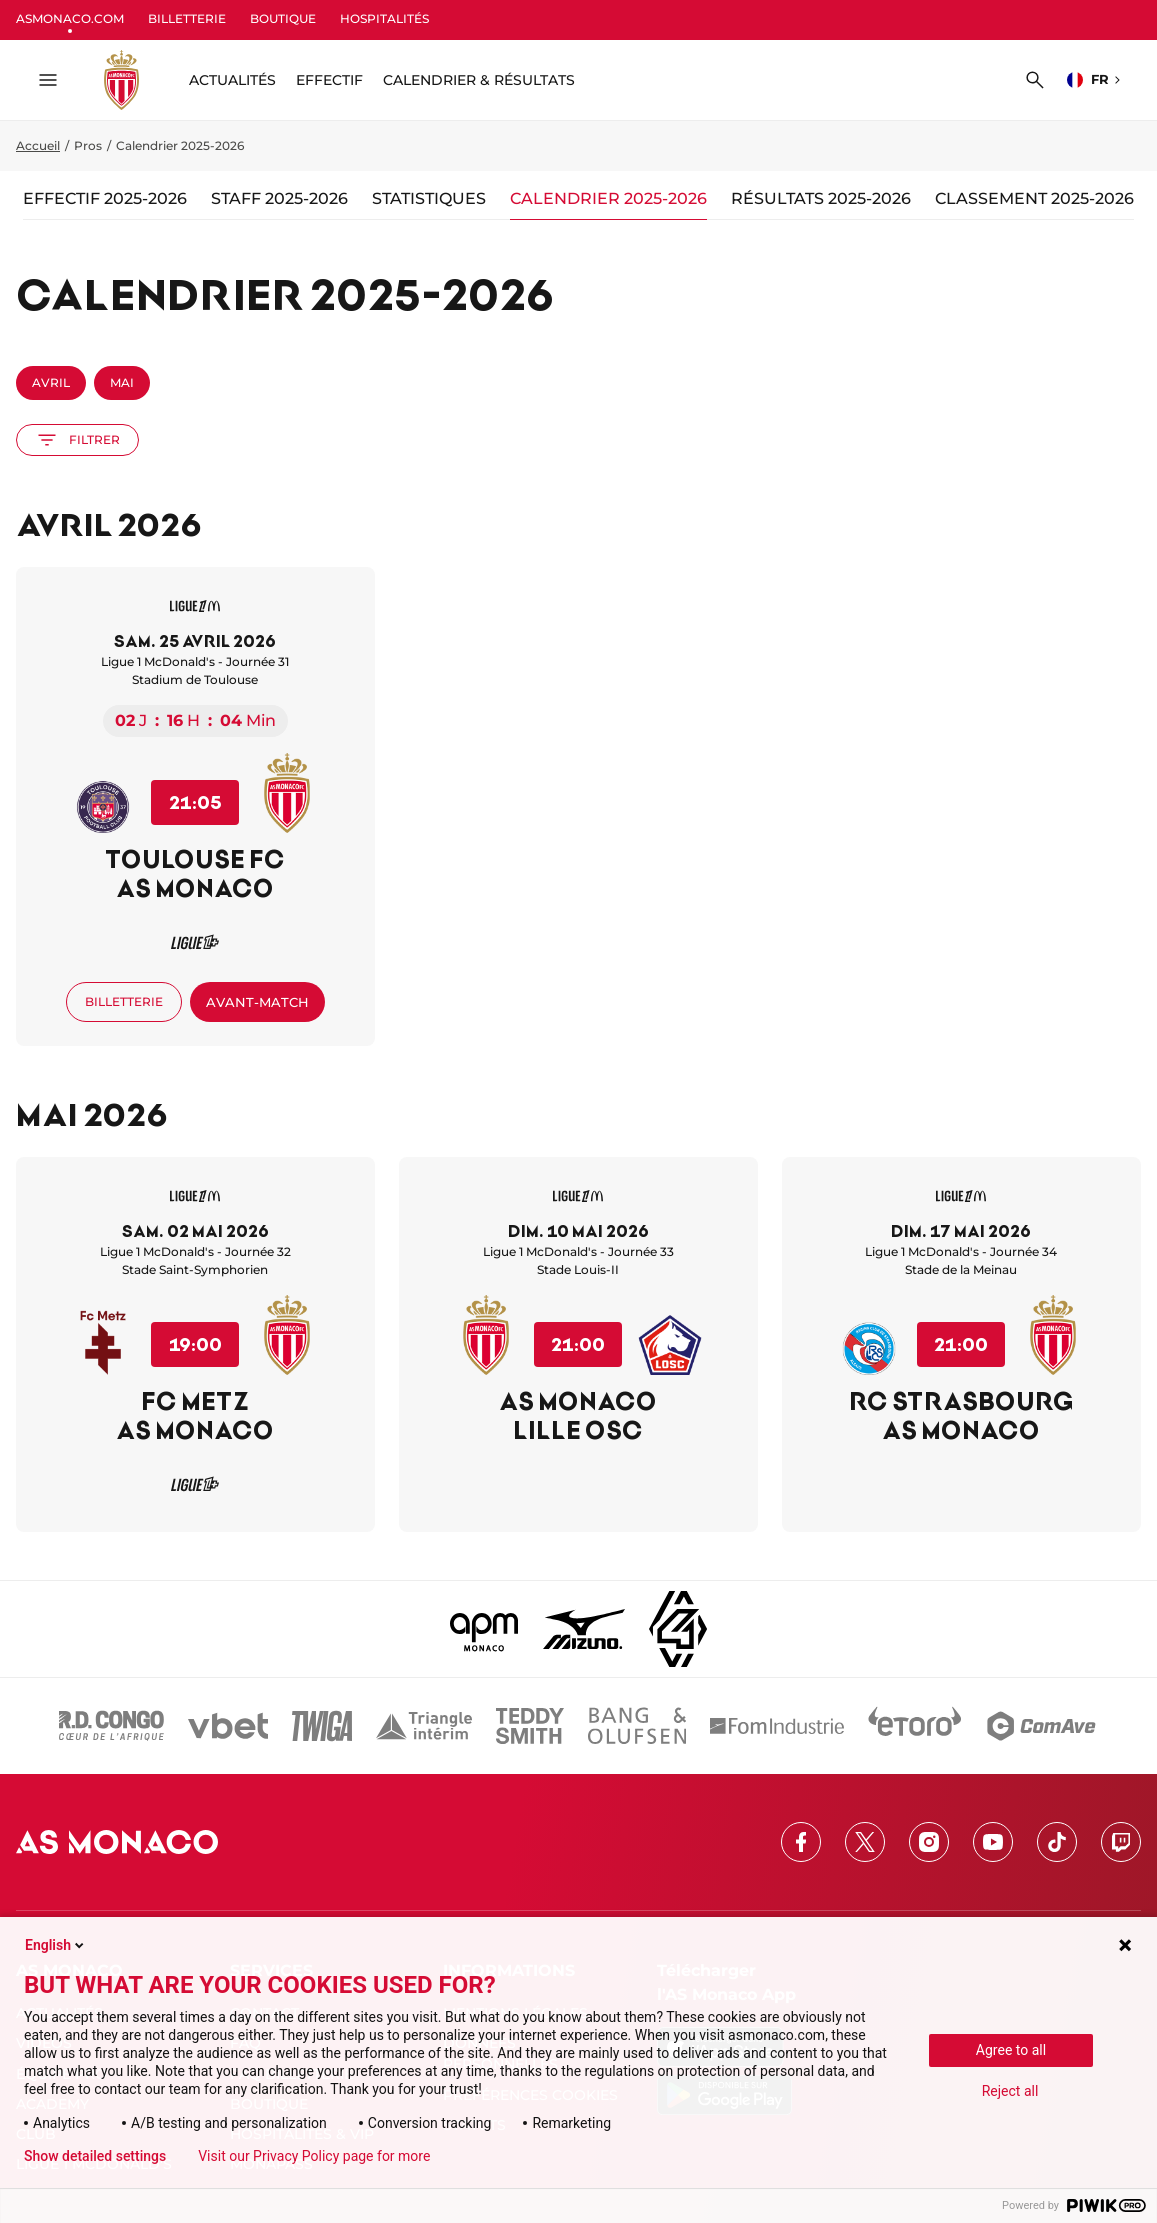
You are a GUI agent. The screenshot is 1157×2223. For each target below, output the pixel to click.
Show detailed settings (95, 2156)
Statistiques (429, 198)
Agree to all (1011, 2050)
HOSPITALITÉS (384, 18)
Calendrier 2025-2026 (608, 198)
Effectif (329, 80)
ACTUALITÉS (232, 80)
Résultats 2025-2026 (821, 198)
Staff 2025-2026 (279, 198)
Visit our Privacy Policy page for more (314, 2156)
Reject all (1010, 2091)
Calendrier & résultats (479, 80)
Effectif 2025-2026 (105, 198)
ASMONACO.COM (70, 18)
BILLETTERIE (187, 18)
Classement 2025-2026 (1034, 198)
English (56, 1945)
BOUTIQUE (283, 18)
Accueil (38, 145)
